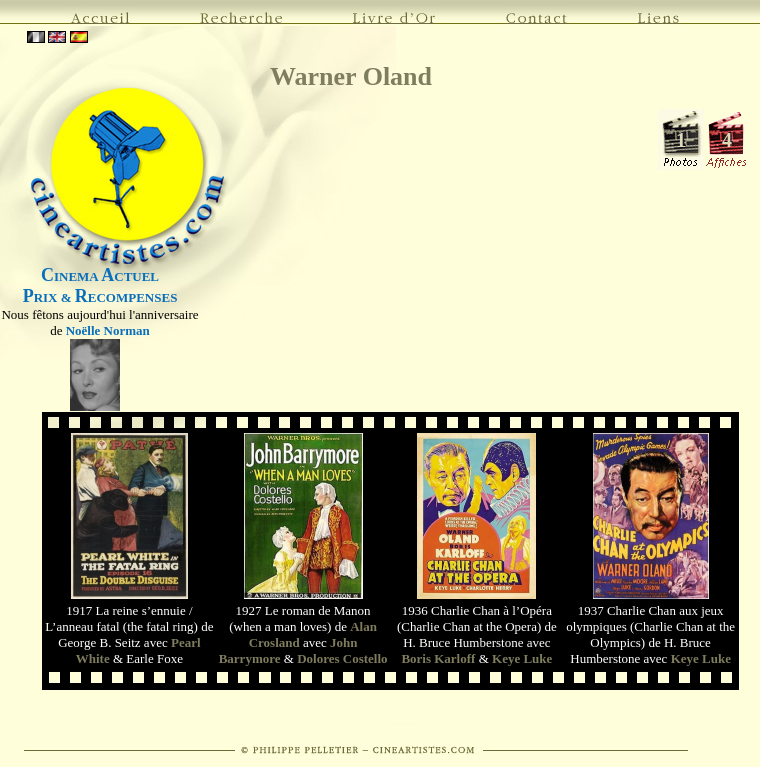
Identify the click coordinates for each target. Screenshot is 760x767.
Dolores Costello (342, 658)
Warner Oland (351, 76)
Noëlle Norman (108, 330)
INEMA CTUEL (100, 276)
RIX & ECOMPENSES (100, 297)
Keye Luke (522, 658)
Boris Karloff (438, 658)
